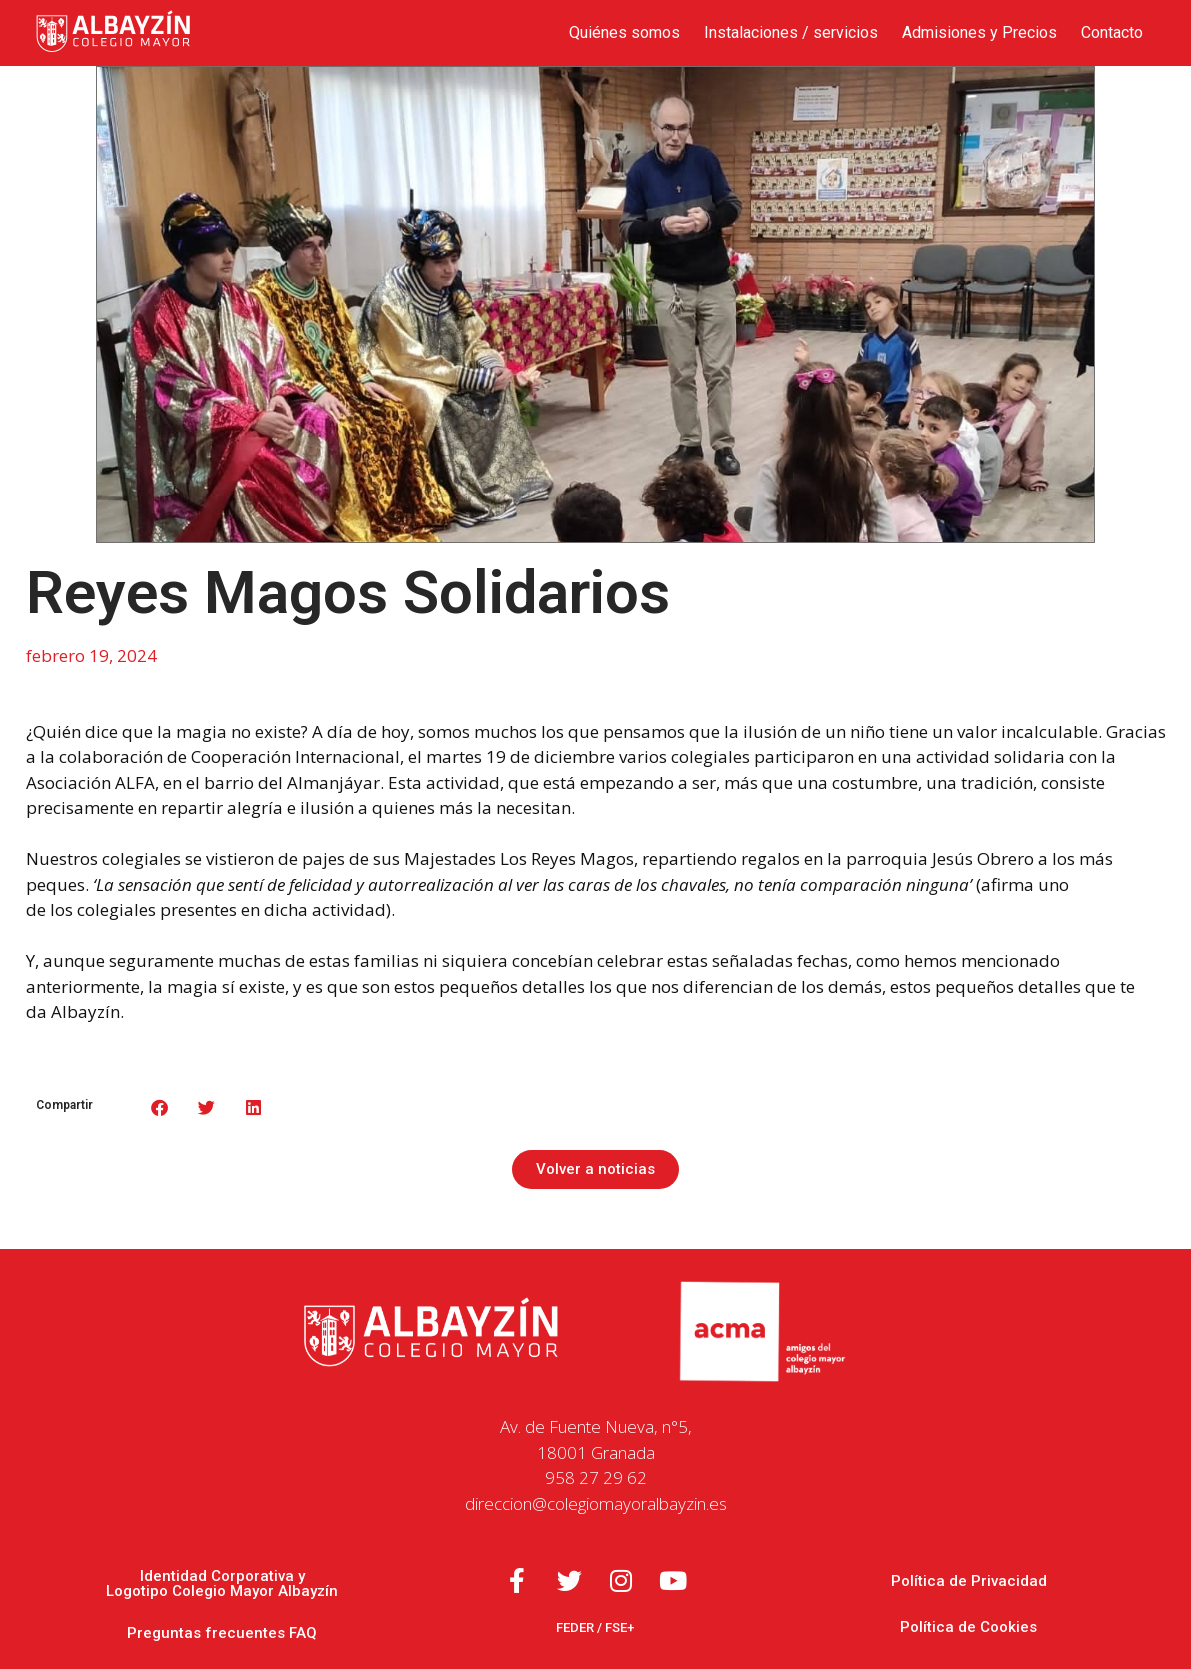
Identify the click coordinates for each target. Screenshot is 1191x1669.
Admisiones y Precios (979, 32)
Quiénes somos (624, 32)
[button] (160, 1107)
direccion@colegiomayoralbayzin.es (596, 1503)
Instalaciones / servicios (791, 32)
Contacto (1112, 32)
